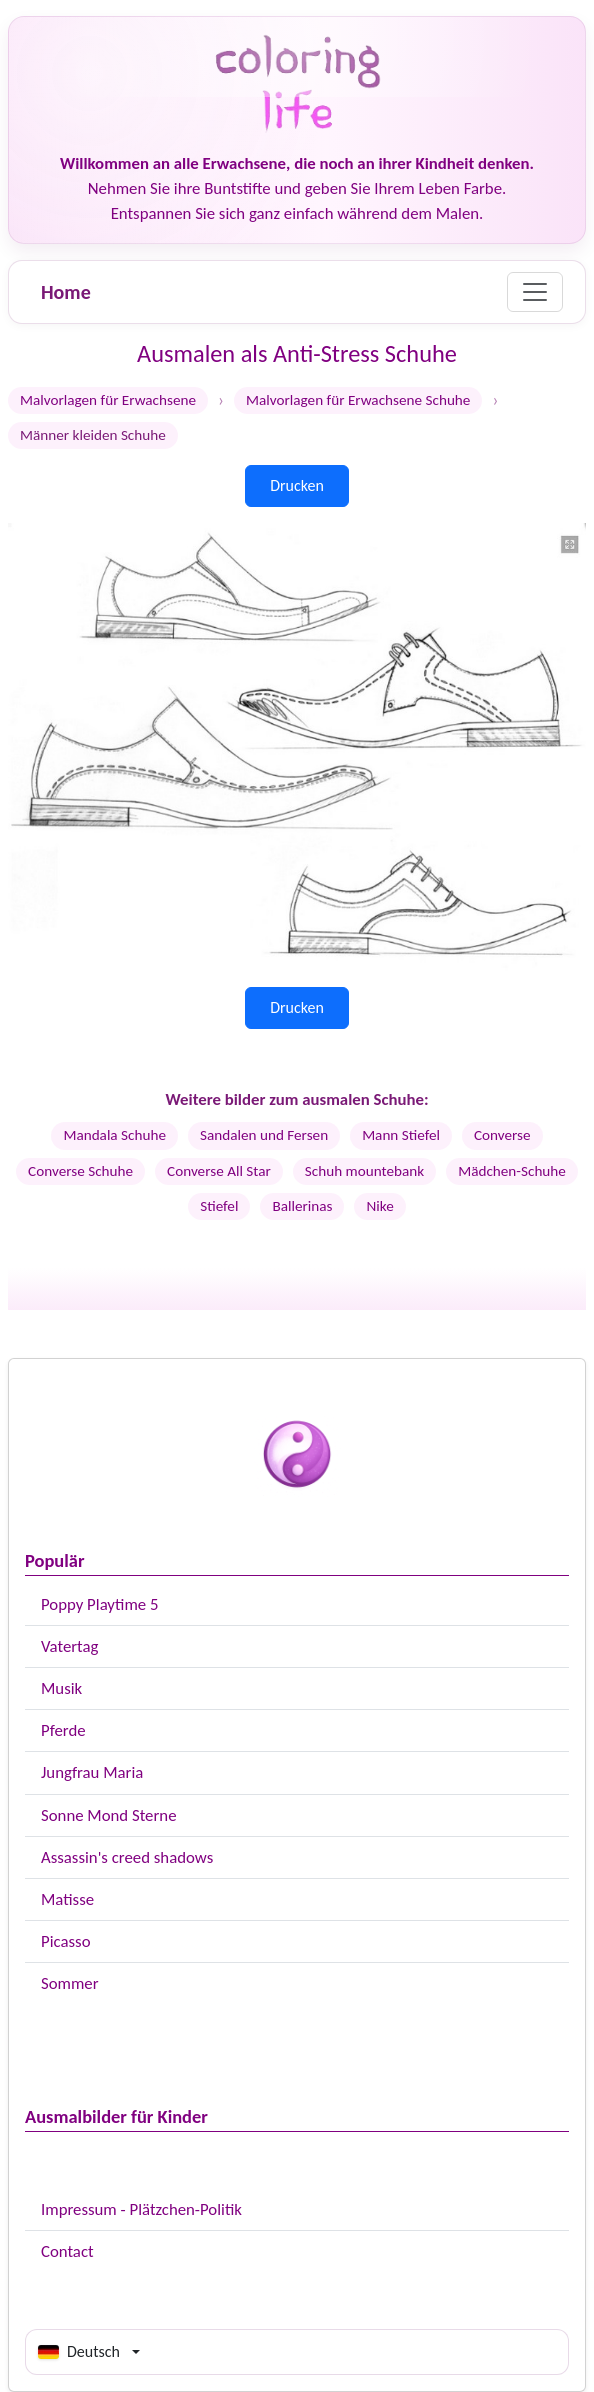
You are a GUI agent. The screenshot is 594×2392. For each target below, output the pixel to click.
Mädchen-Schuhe (512, 1171)
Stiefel (219, 1206)
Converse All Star (219, 1171)
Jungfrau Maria (92, 1772)
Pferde (63, 1730)
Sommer (70, 1983)
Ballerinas (302, 1206)
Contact (67, 2251)
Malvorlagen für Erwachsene (108, 400)
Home (66, 292)
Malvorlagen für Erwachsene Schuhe (358, 400)
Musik (61, 1688)
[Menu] (535, 292)
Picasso (66, 1941)
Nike (379, 1206)
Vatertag (69, 1646)
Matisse (67, 1899)
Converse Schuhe (80, 1171)
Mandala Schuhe (114, 1135)
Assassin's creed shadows (127, 1857)
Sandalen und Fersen (264, 1135)
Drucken (297, 485)
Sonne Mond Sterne (108, 1815)
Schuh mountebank (364, 1171)
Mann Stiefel (401, 1135)
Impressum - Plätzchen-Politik (141, 2209)
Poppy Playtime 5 (99, 1604)
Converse (502, 1135)
